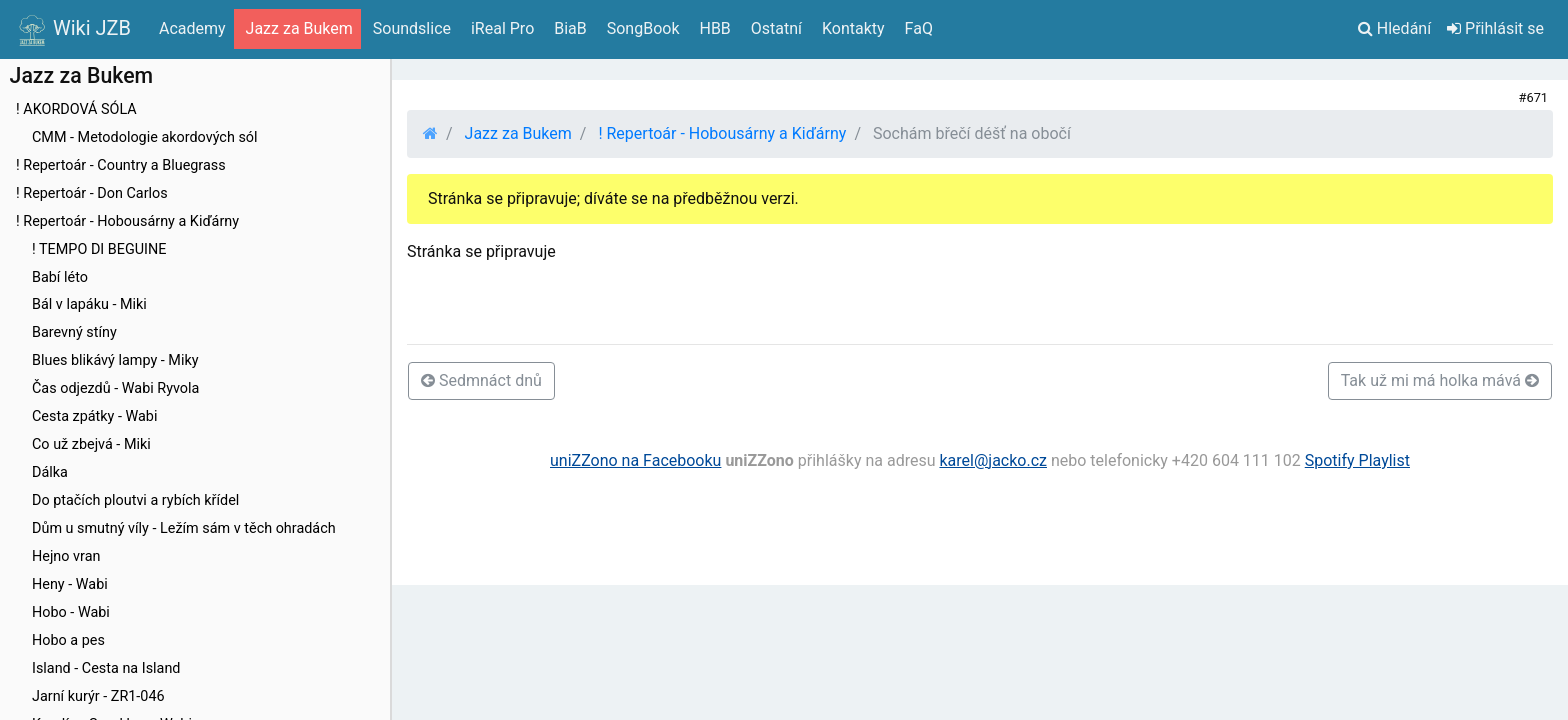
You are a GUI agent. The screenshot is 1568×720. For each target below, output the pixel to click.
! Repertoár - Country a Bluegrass (121, 165)
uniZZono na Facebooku (635, 460)
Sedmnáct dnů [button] (481, 380)
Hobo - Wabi (71, 612)
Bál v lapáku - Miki (89, 304)
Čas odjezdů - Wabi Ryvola (115, 388)
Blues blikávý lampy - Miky (115, 360)
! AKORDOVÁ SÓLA (76, 109)
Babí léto (60, 277)
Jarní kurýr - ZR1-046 (98, 696)
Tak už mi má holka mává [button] (1440, 380)
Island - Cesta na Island (106, 668)
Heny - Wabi (70, 584)
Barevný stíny (74, 332)
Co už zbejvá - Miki (91, 444)
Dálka (50, 472)
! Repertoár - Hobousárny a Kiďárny (127, 221)
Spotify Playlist (1357, 460)
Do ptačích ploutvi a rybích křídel (135, 500)
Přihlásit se (1495, 28)
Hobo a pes (68, 640)
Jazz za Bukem (518, 133)
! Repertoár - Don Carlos (92, 193)
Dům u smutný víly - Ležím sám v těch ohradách (184, 528)
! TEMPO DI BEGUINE (99, 249)
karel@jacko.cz (993, 460)
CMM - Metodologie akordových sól (145, 137)
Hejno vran (66, 556)
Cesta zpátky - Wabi (94, 416)
